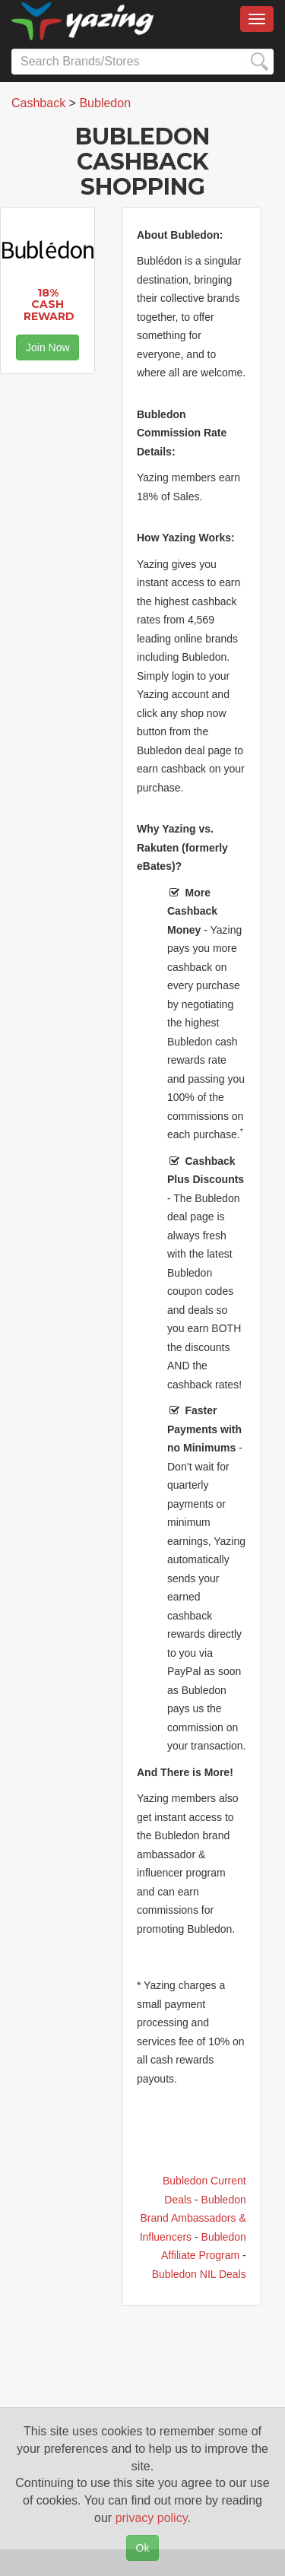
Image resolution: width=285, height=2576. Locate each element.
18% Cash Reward (49, 304)
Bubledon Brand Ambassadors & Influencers (193, 2218)
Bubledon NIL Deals (199, 2274)
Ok (143, 2548)
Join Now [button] (48, 347)
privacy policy (152, 2517)
